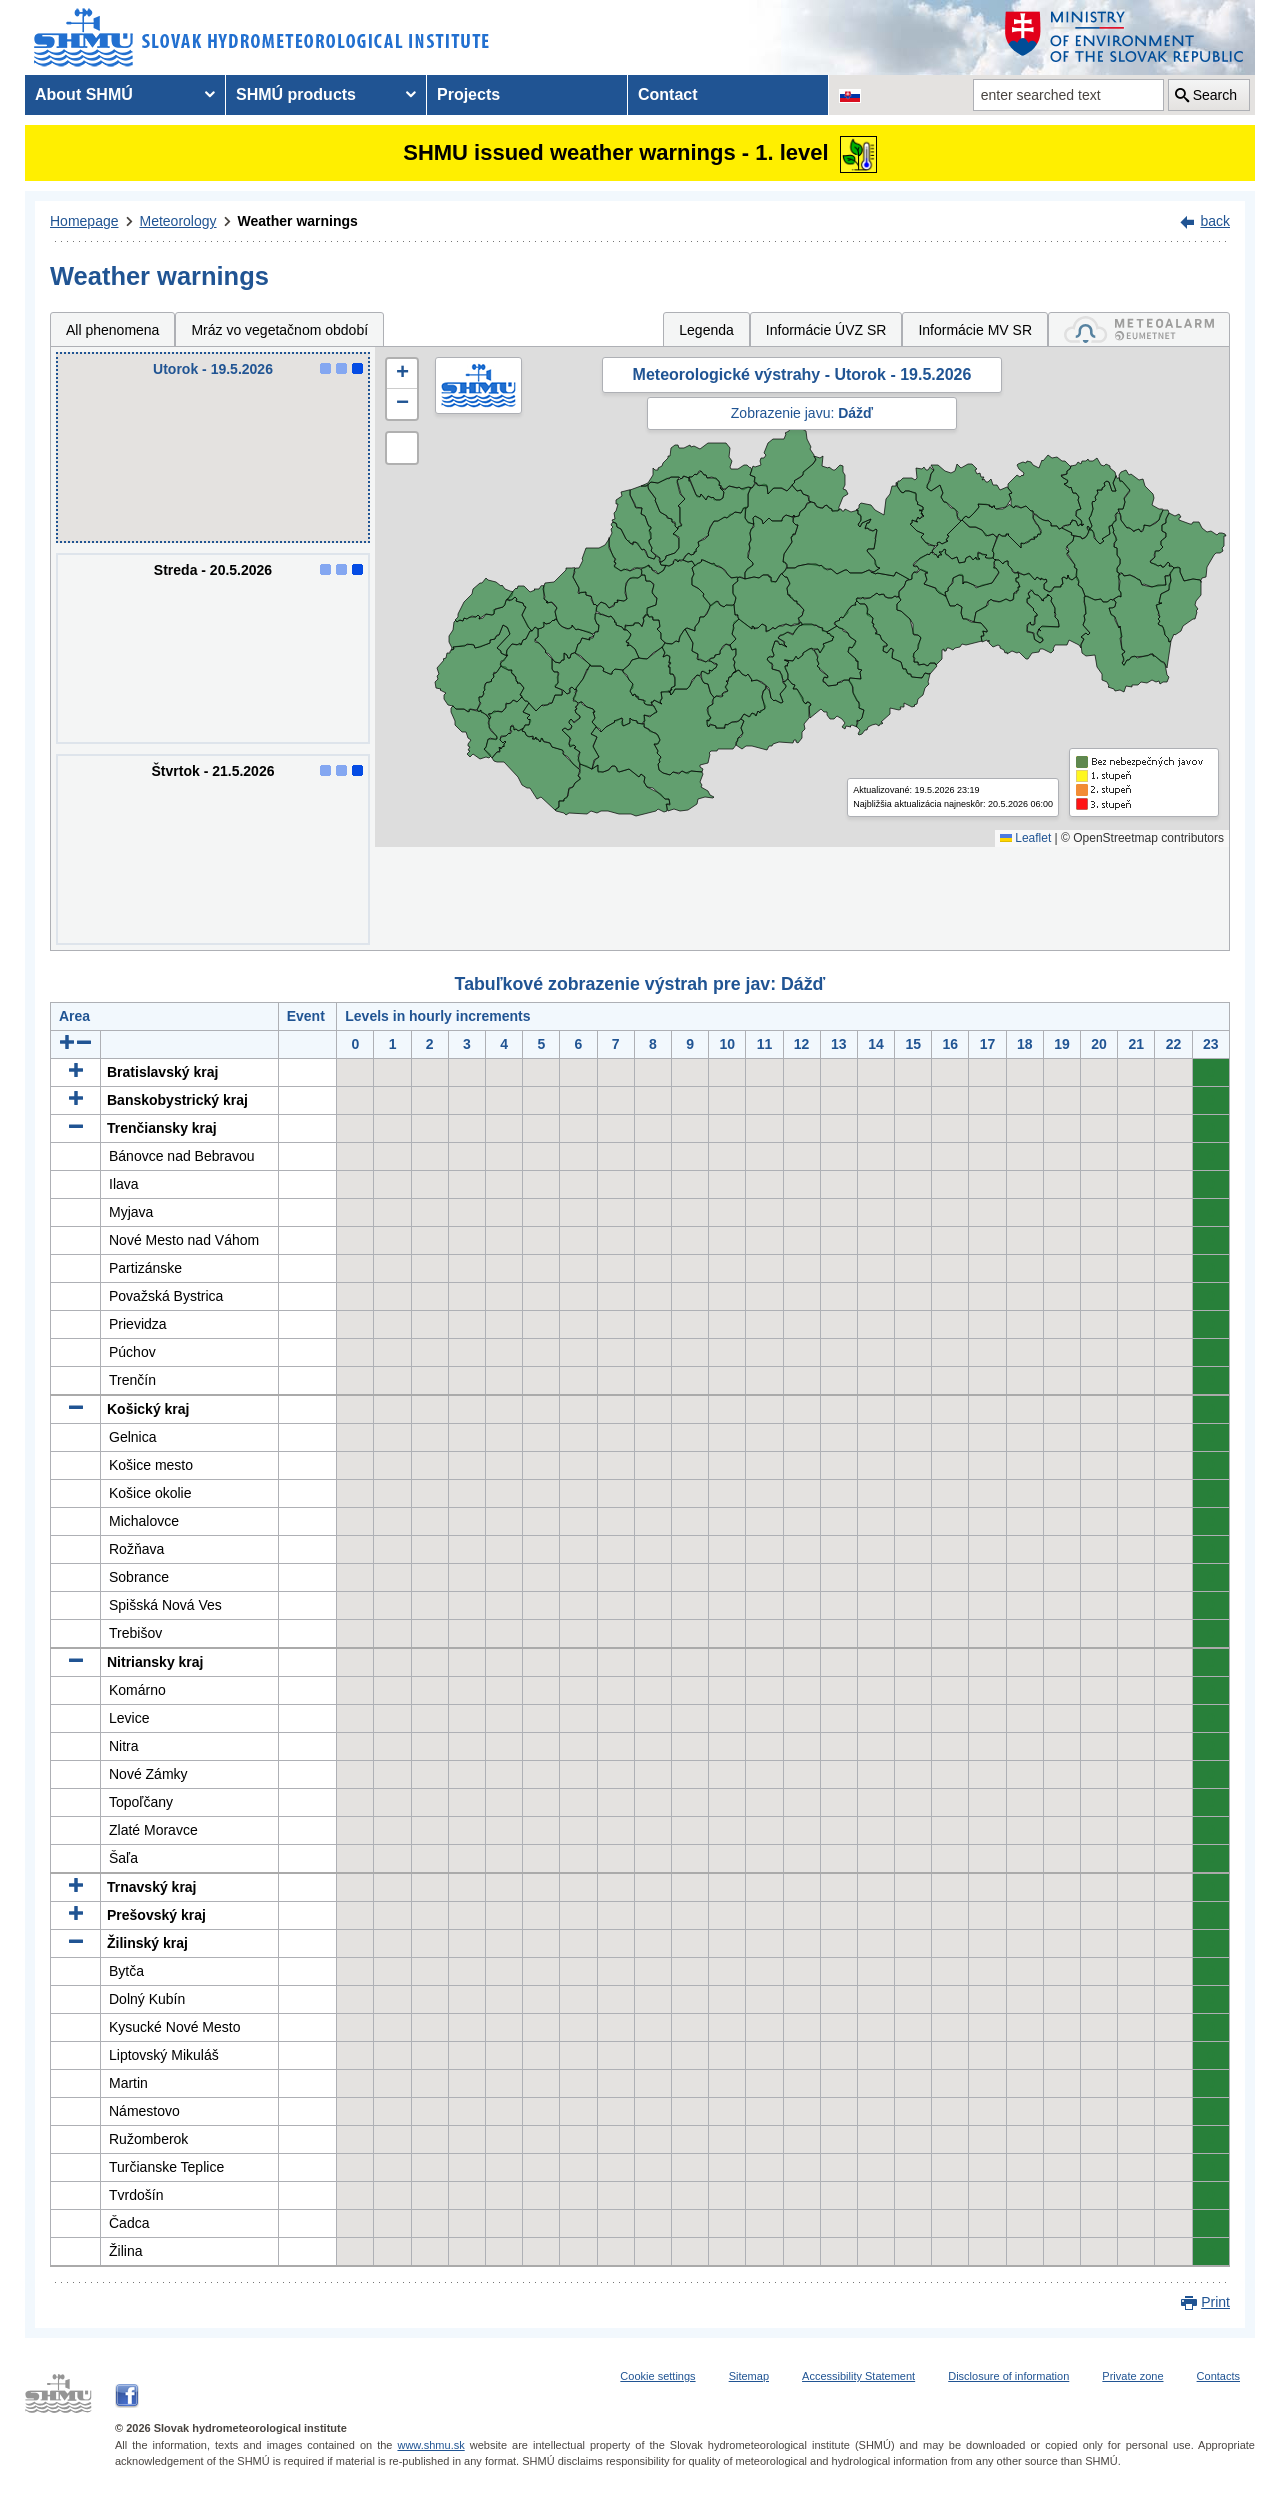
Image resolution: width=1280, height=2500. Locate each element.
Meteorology (178, 221)
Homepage (84, 221)
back (1215, 221)
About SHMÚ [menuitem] (84, 94)
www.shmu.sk (430, 2445)
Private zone (1132, 2376)
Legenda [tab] (706, 330)
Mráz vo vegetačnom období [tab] (279, 330)
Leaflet (1025, 838)
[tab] (1139, 329)
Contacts (1218, 2376)
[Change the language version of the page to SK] (850, 95)
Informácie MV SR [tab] (975, 330)
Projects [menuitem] (468, 94)
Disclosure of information (1008, 2376)
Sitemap (749, 2376)
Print (1215, 2302)
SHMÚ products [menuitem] (296, 94)
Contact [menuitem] (668, 94)
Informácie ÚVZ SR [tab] (826, 330)
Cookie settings (657, 2376)
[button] (402, 374)
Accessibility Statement (858, 2376)
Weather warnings (298, 221)
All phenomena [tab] (112, 330)
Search (1215, 95)
